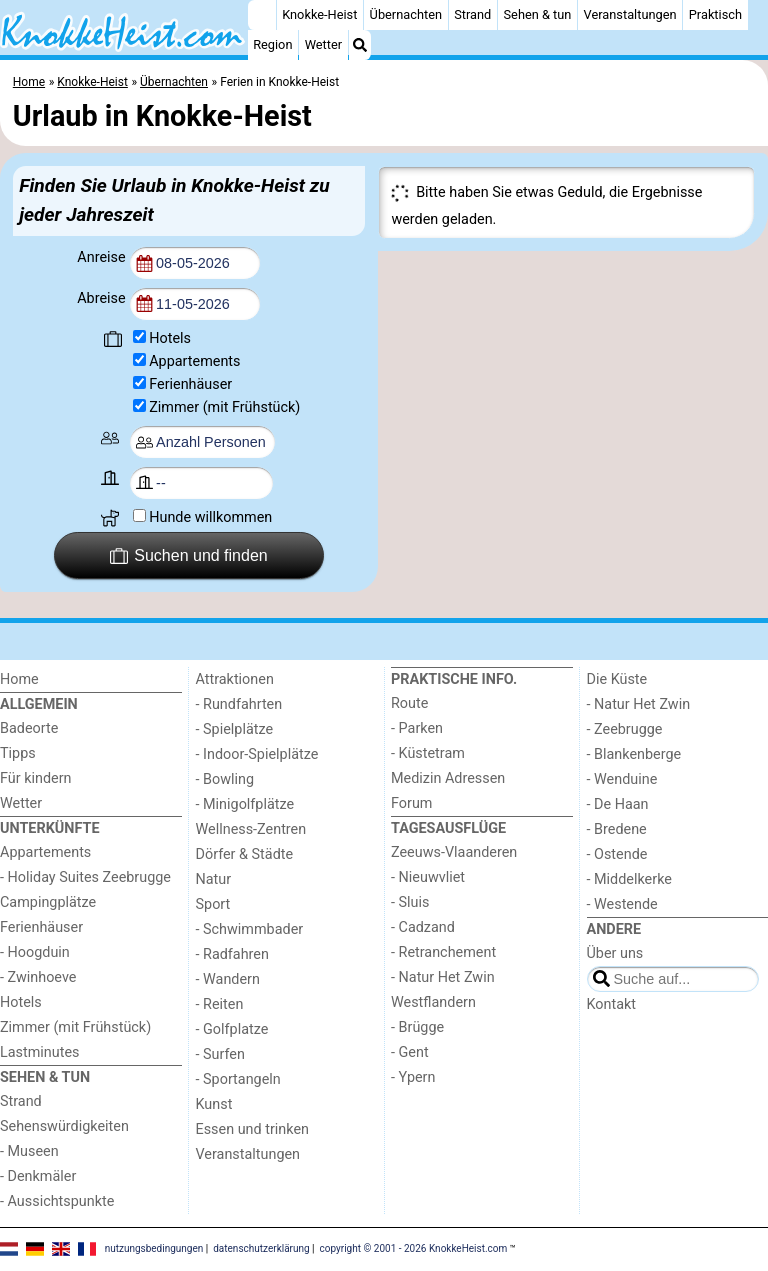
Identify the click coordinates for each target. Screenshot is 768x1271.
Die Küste (617, 679)
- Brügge (417, 1027)
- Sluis (410, 902)
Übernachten (406, 14)
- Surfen (220, 1054)
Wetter (323, 44)
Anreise (103, 257)
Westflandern (433, 1002)
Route (409, 703)
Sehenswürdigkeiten (64, 1126)
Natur (214, 879)
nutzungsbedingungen (154, 1248)
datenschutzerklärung (261, 1248)
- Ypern (413, 1077)
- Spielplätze (235, 729)
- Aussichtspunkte (57, 1201)
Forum (411, 803)
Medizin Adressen (448, 778)
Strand (472, 14)
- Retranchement (443, 952)
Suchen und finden (189, 556)
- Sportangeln (238, 1079)
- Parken (417, 728)
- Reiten (220, 1004)
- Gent (410, 1052)
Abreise (103, 298)
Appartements (194, 361)
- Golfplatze (232, 1029)
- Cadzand (423, 927)
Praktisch (715, 14)
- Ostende (617, 854)
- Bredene (617, 829)
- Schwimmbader (250, 929)
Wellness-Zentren (251, 829)
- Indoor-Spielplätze (257, 754)
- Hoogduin (35, 952)
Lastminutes (39, 1052)
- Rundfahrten (239, 704)
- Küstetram (428, 753)
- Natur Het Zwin (443, 977)
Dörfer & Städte (245, 854)
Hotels (170, 338)
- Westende (622, 904)
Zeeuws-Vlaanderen (454, 852)
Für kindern (36, 778)
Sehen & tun (538, 14)
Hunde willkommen (210, 517)
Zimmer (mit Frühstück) (224, 407)
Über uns (615, 953)
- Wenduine (622, 779)
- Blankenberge (634, 754)
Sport (213, 904)
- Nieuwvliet (428, 877)
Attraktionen (235, 679)
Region (272, 44)
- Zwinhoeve (38, 977)
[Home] (262, 15)
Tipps (18, 753)
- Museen (29, 1151)
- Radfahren (232, 954)
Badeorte (29, 728)
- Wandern (228, 979)
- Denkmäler (38, 1176)
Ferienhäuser (190, 384)
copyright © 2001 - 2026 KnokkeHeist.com (414, 1248)
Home (19, 679)
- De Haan (618, 804)
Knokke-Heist (319, 14)
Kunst (214, 1104)
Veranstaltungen (630, 14)
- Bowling (225, 779)
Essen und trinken (253, 1129)
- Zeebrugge (625, 729)
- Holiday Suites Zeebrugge (85, 877)
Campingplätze (48, 902)
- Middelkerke (629, 879)
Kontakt (612, 1004)
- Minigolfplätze (245, 804)
